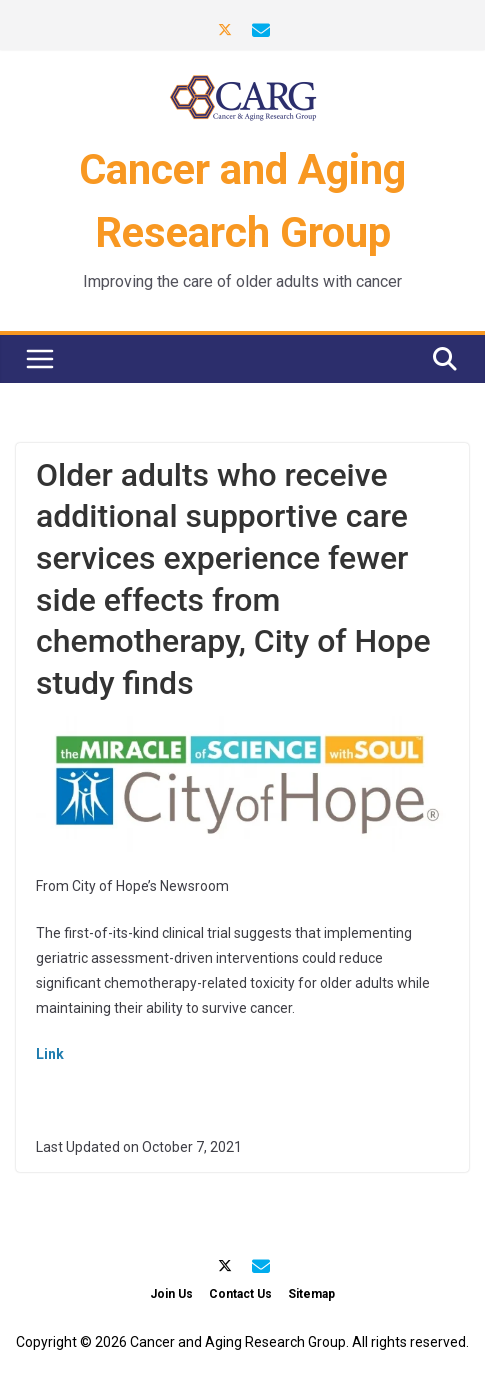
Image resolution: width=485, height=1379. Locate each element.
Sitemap (311, 1294)
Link (50, 1054)
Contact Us (240, 1294)
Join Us (171, 1294)
